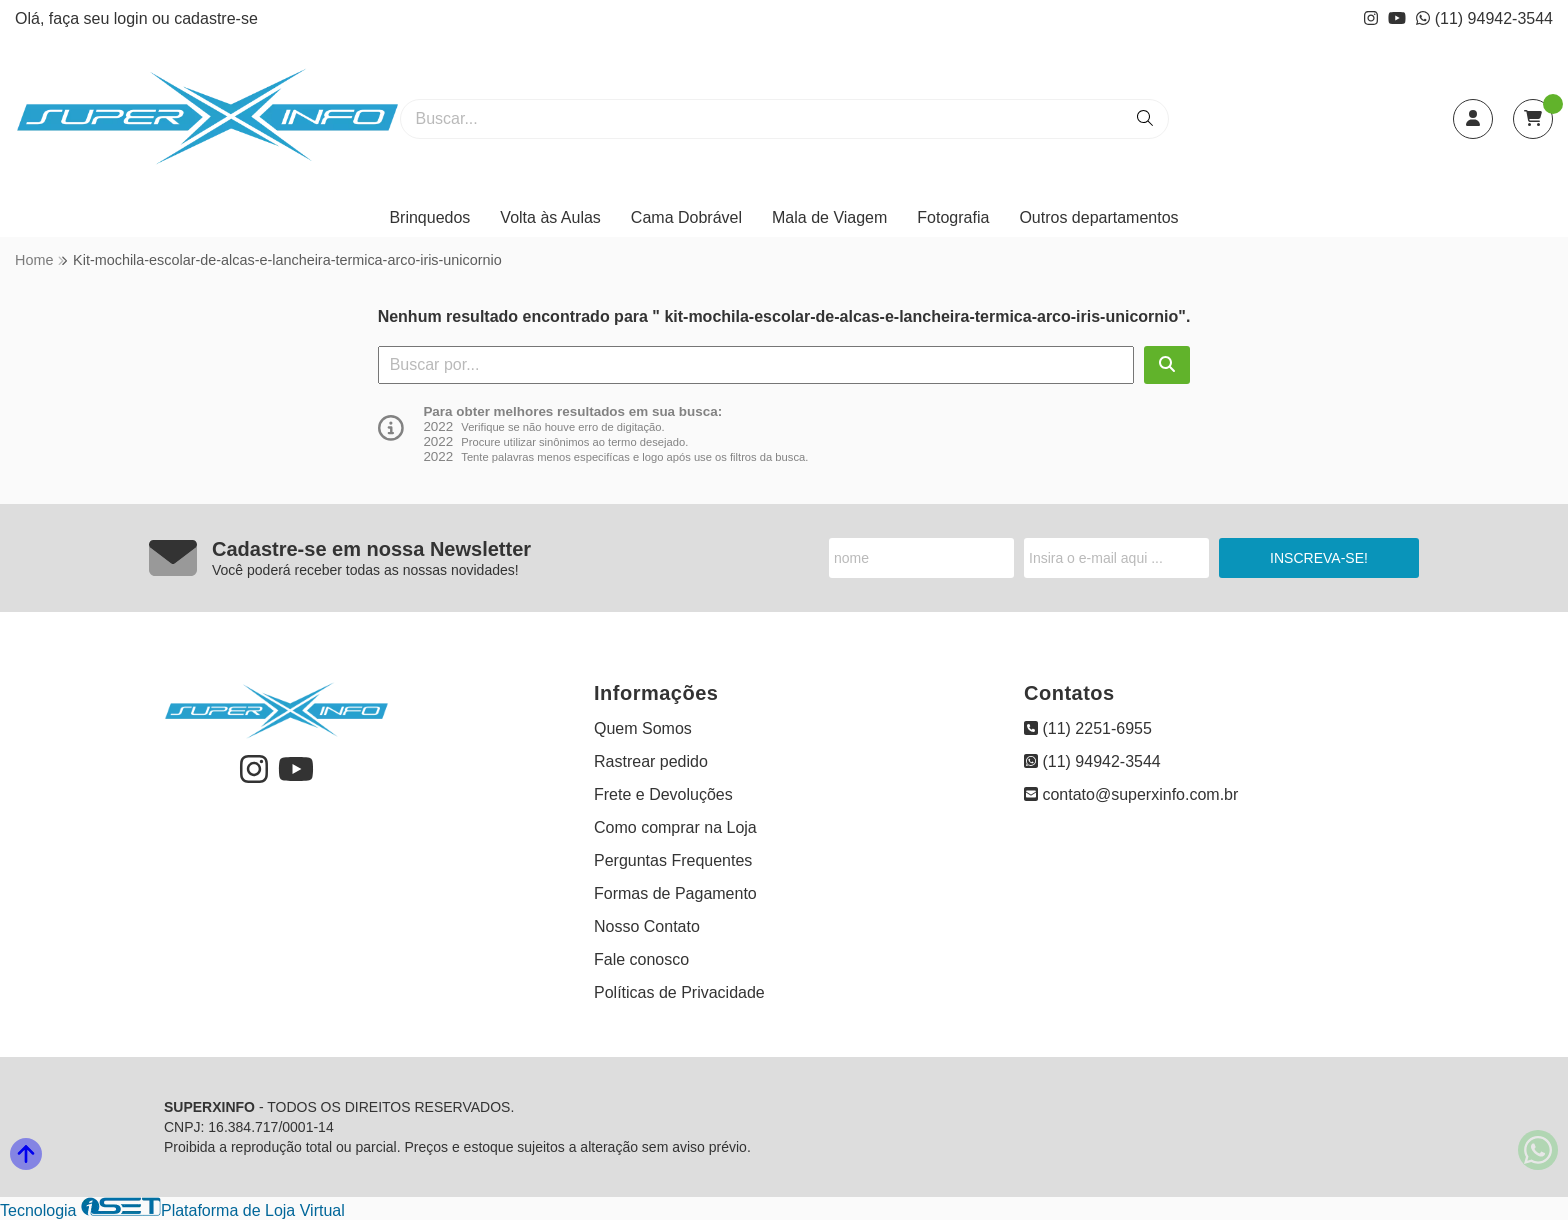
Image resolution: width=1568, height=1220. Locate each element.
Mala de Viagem (829, 217)
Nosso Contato (647, 926)
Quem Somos (643, 728)
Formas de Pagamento (675, 893)
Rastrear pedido (651, 761)
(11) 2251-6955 (1088, 728)
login (133, 18)
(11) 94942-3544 (1484, 18)
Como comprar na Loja (675, 827)
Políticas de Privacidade (679, 992)
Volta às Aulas (550, 217)
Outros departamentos (1098, 217)
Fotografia (953, 217)
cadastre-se (216, 18)
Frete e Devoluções (663, 794)
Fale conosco (641, 959)
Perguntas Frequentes (673, 860)
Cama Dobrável (686, 217)
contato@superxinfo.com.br (1131, 794)
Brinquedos (429, 217)
